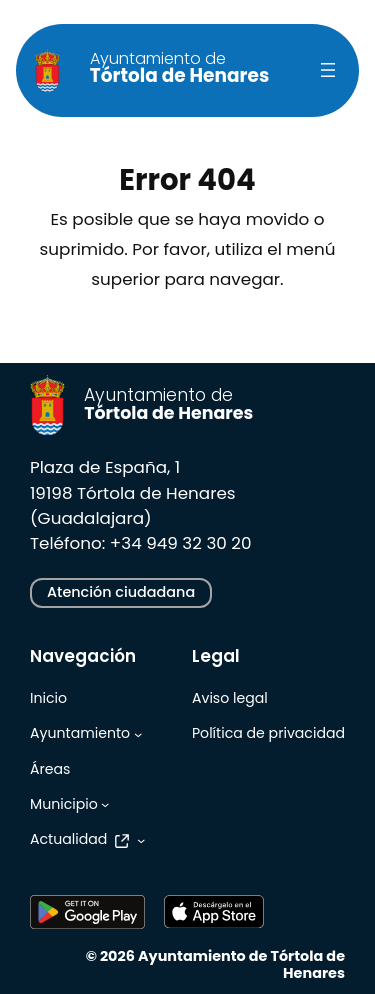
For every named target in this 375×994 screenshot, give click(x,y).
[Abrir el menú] (328, 70)
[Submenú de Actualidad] (141, 840)
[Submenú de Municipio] (105, 804)
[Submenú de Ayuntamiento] (138, 734)
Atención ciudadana (121, 592)
